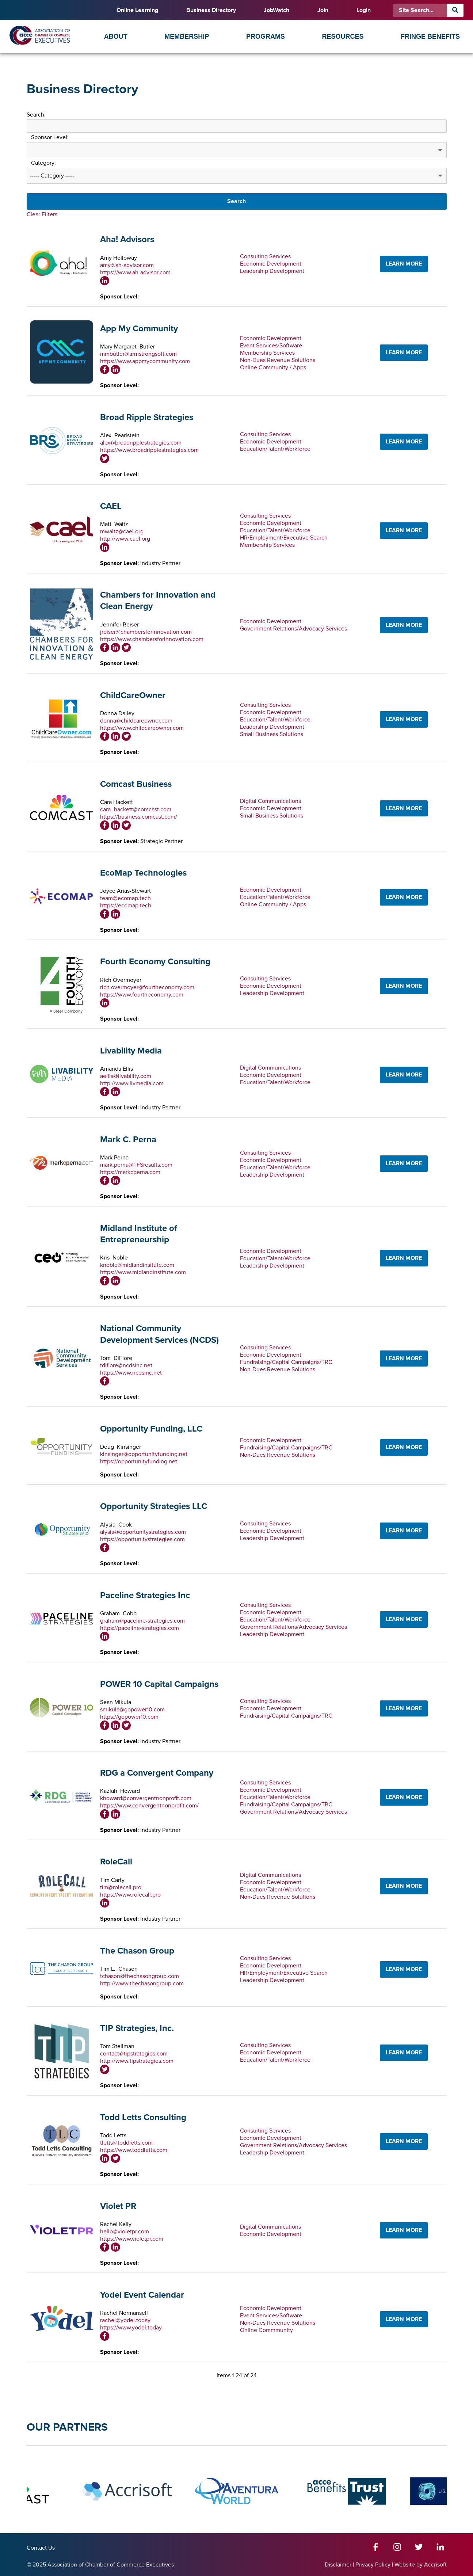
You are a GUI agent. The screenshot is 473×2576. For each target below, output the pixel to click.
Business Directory (211, 10)
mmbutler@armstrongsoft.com (138, 354)
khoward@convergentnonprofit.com (145, 1798)
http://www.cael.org (125, 538)
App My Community (139, 328)
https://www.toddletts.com (133, 2150)
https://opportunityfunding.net (138, 1461)
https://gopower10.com (129, 1716)
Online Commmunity (266, 2330)
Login (363, 10)
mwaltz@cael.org (122, 531)
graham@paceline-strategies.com (142, 1620)
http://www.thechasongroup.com (142, 1983)
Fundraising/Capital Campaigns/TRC (286, 1362)
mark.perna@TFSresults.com (136, 1165)
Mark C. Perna (128, 1139)
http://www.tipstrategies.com (136, 2061)
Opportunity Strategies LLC (153, 1506)
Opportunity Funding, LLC (151, 1429)
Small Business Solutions (271, 734)
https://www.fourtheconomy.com (141, 994)
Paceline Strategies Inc (145, 1595)
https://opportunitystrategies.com (142, 1539)
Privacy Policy (372, 2564)
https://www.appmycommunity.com (145, 361)
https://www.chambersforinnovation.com (151, 639)
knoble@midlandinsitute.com (137, 1265)
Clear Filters (42, 214)
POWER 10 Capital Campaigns (159, 1684)
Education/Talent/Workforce (275, 449)
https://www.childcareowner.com (142, 728)
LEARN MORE (404, 263)
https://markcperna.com (130, 1172)
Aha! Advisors (127, 239)
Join (322, 10)
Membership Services (267, 353)
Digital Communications (270, 801)
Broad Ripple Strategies (146, 417)
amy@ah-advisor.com (127, 265)
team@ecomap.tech (125, 898)
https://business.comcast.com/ (138, 816)
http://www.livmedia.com (132, 1083)
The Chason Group (137, 1951)
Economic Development (270, 263)
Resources (342, 36)
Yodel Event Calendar (142, 2295)
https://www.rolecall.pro (130, 1894)
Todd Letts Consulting (143, 2117)
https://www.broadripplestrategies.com (149, 450)
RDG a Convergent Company (156, 1773)
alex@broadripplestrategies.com (141, 442)
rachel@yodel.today (125, 2320)
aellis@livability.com (125, 1076)
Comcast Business (136, 784)
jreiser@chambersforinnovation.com (146, 632)
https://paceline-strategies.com (139, 1628)
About (115, 36)
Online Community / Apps (273, 367)
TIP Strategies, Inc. (137, 2028)
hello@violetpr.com (124, 2231)
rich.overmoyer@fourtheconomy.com (147, 987)
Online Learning (137, 10)
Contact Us (41, 2548)
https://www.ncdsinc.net (131, 1372)
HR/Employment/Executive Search (284, 537)
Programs (265, 36)
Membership (186, 36)
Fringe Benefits (430, 36)
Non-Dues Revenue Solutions (277, 360)
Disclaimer (338, 2564)
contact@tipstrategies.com (134, 2053)
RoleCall (116, 1861)
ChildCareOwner (132, 695)
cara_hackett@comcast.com (135, 809)
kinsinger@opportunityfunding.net (143, 1454)
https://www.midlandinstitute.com (143, 1272)
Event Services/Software (271, 345)
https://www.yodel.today (131, 2327)
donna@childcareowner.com (136, 720)
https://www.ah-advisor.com (135, 272)
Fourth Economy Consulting (155, 961)
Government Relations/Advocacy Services (293, 628)
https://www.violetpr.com (131, 2238)
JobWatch (276, 10)
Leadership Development (272, 271)
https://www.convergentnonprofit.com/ (149, 1805)
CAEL (111, 506)
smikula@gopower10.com (132, 1709)
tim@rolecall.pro (120, 1887)
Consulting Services (265, 256)
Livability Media (131, 1050)
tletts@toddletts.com (126, 2142)
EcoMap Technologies (143, 873)
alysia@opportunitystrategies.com (143, 1532)
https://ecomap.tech (125, 905)
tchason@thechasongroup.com (139, 1976)
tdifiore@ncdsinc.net (126, 1365)
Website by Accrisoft (420, 2564)
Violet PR (118, 2206)
